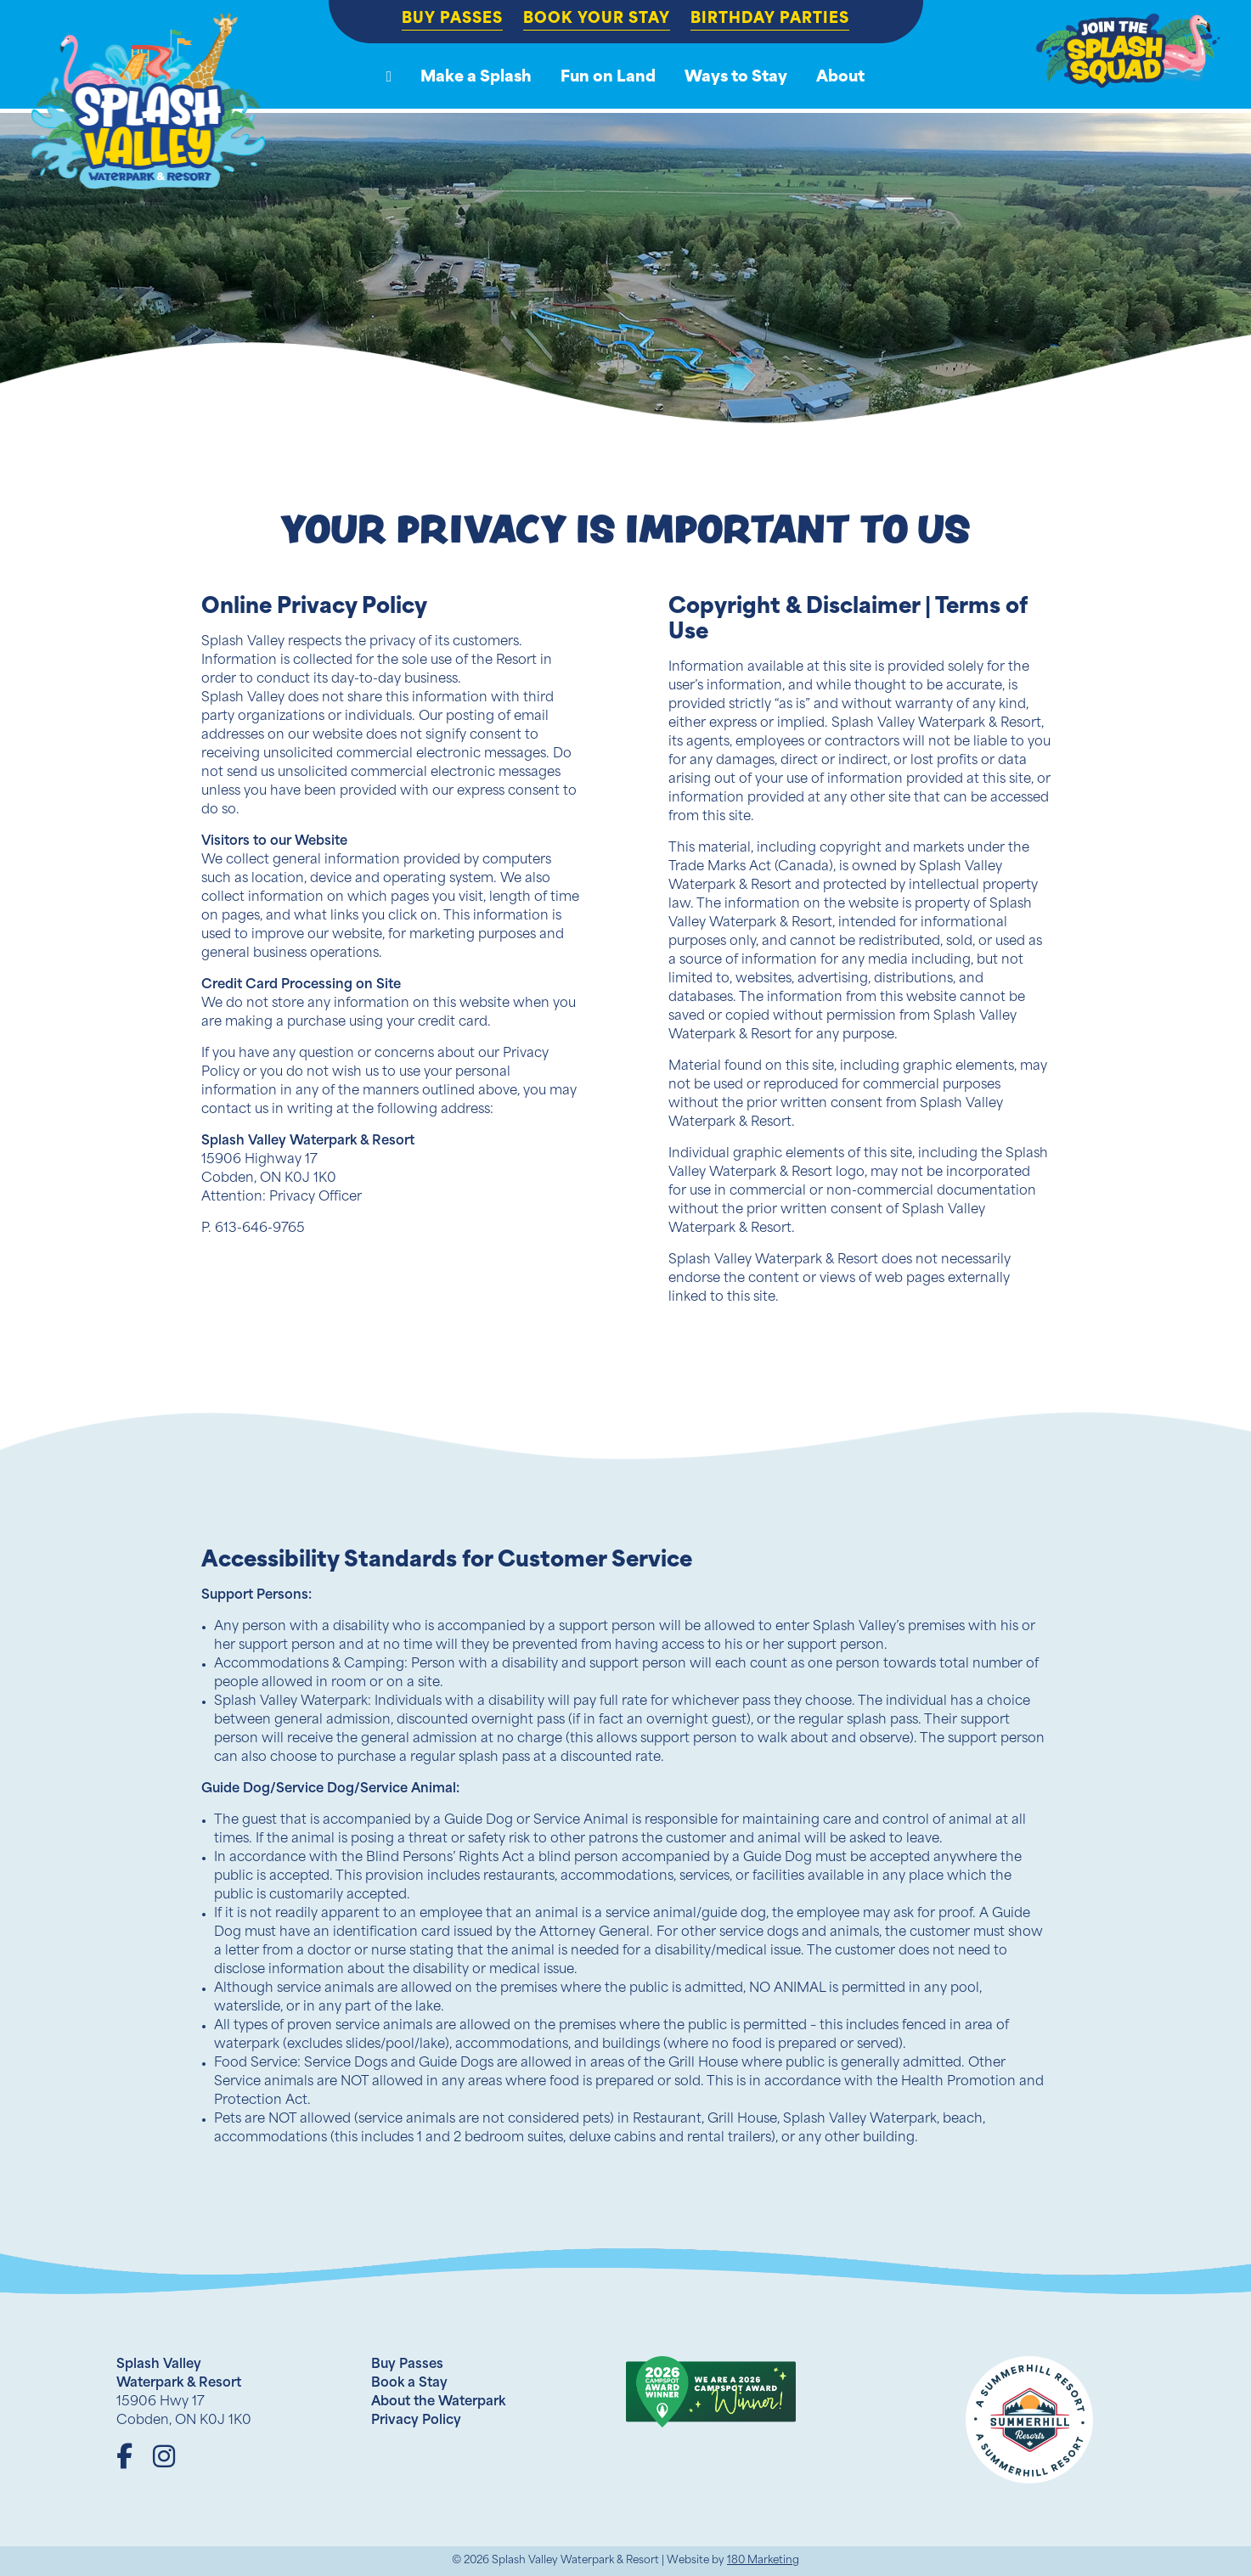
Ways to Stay (736, 78)
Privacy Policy (416, 2421)
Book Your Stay (596, 19)
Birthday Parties (769, 19)
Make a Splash (476, 78)
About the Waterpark (438, 2402)
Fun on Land (608, 78)
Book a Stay (409, 2383)
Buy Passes (452, 19)
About (840, 78)
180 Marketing (763, 2561)
